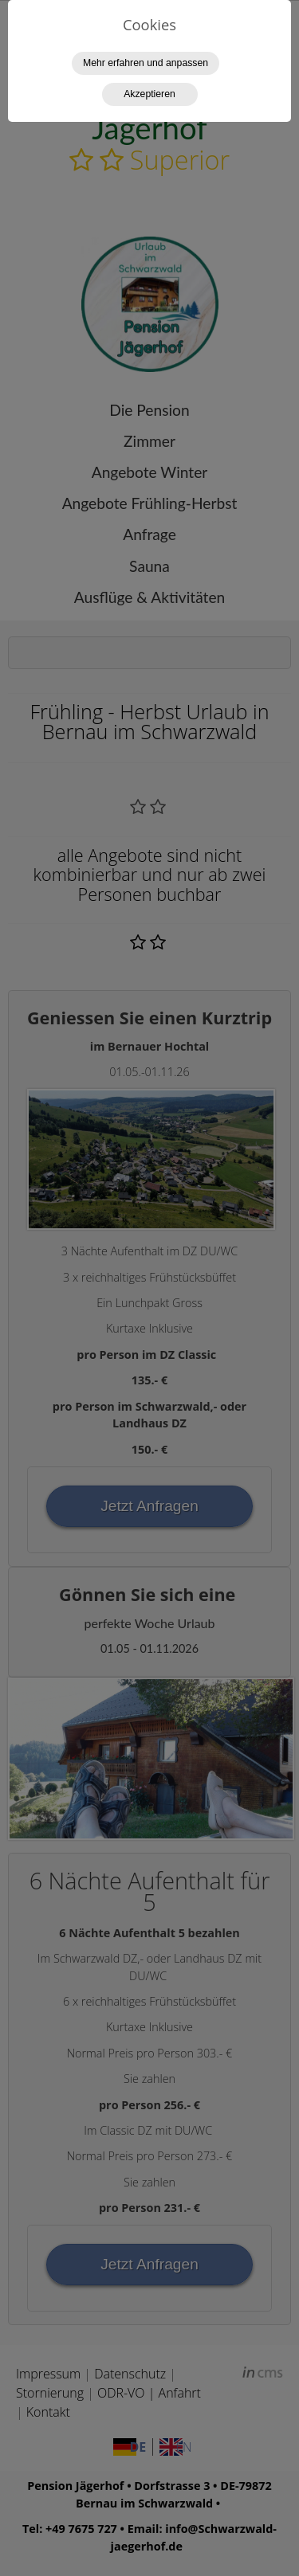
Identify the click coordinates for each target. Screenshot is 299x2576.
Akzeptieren (149, 94)
